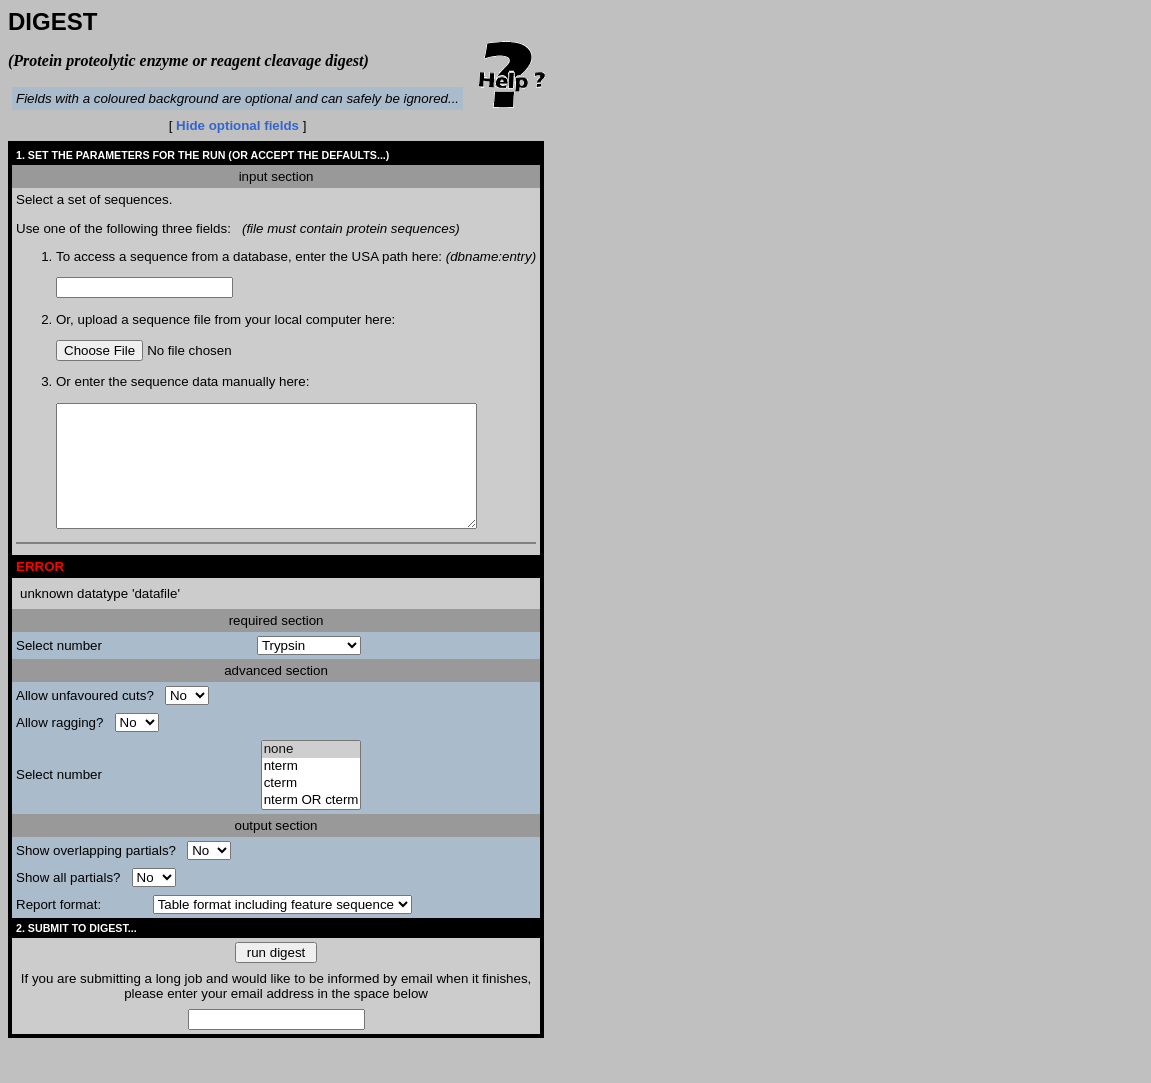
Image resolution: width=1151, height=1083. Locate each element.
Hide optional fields (237, 125)
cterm (311, 807)
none (311, 773)
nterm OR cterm (311, 824)
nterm (311, 790)
